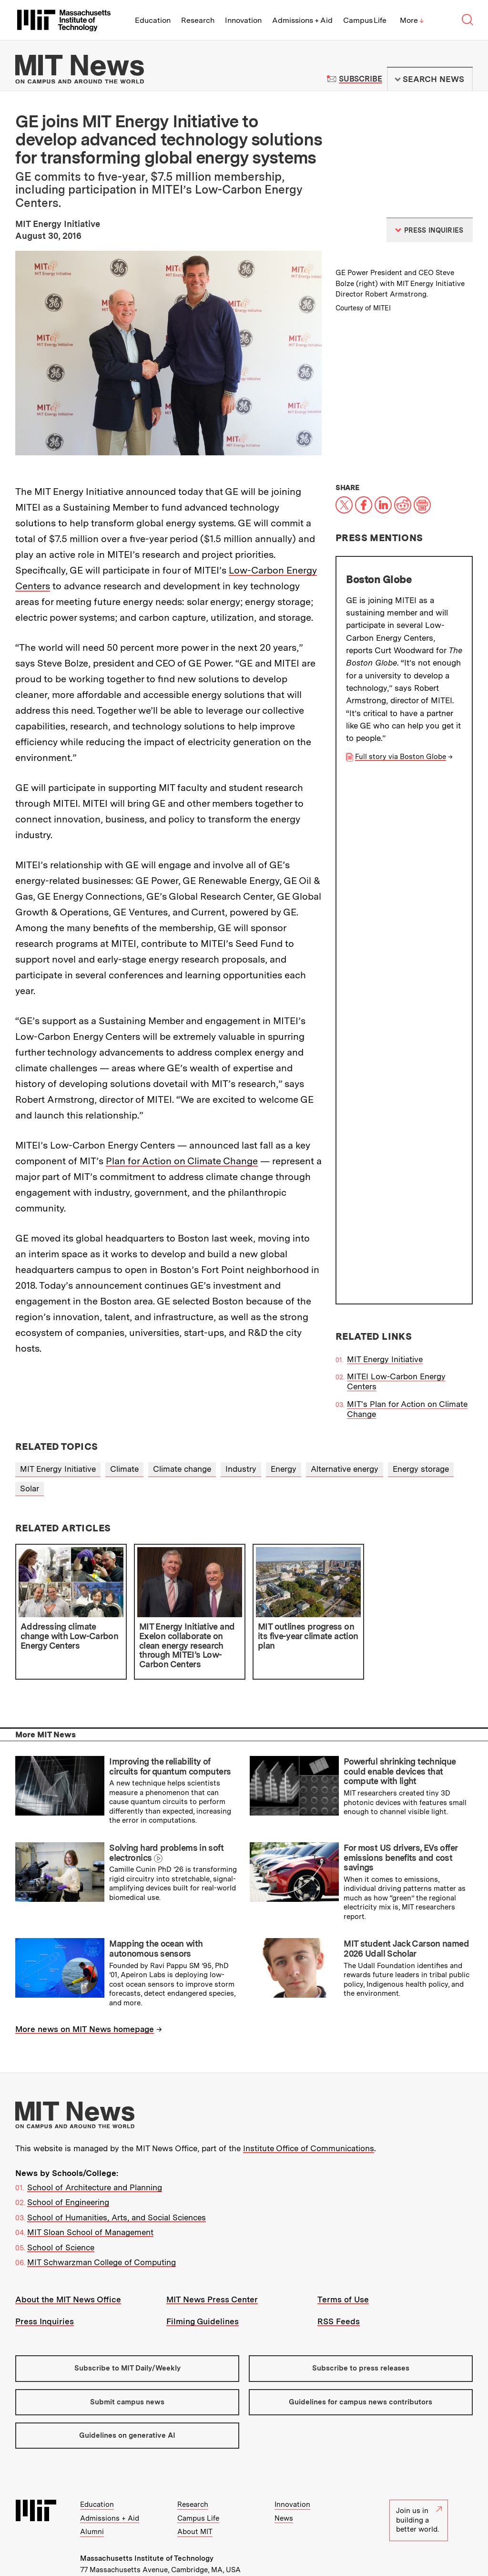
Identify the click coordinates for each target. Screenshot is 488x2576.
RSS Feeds (338, 2273)
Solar (29, 1439)
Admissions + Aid (302, 20)
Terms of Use (343, 2250)
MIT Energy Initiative (385, 836)
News (283, 2469)
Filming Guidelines (202, 2273)
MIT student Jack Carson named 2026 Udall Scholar (406, 1900)
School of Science (60, 2198)
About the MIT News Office (68, 2250)
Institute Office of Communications (308, 2099)
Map (107, 2532)
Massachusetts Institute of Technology (147, 2509)
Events (130, 2532)
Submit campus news (127, 2353)
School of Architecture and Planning (94, 2138)
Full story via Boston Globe (400, 756)
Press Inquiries (44, 2273)
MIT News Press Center (212, 2250)
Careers (187, 2532)
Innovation (243, 20)
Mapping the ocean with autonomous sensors (156, 1900)
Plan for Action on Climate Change (182, 1161)
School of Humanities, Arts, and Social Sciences (116, 2168)
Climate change (182, 1420)
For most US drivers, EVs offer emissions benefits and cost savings (400, 1808)
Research (197, 20)
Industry (240, 1420)
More (412, 20)
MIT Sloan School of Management (90, 2183)
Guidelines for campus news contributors (360, 2353)
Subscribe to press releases (360, 2319)
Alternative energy (344, 1420)
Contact (218, 2532)
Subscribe (360, 78)
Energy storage (421, 1420)
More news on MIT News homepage (84, 1980)
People (158, 2532)
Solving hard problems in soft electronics (166, 1804)
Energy (283, 1420)
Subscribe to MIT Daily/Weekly (127, 2319)
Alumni (92, 2483)
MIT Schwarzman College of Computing (101, 2213)
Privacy (92, 2543)
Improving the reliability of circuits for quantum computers (170, 1718)
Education (153, 20)
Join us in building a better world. (419, 2471)
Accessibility (130, 2543)
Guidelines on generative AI (127, 2386)
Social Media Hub (185, 2543)
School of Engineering (68, 2153)
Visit (87, 2532)
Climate (124, 1420)
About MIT (195, 2483)
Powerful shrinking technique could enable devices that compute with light (400, 1722)
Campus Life (364, 20)
